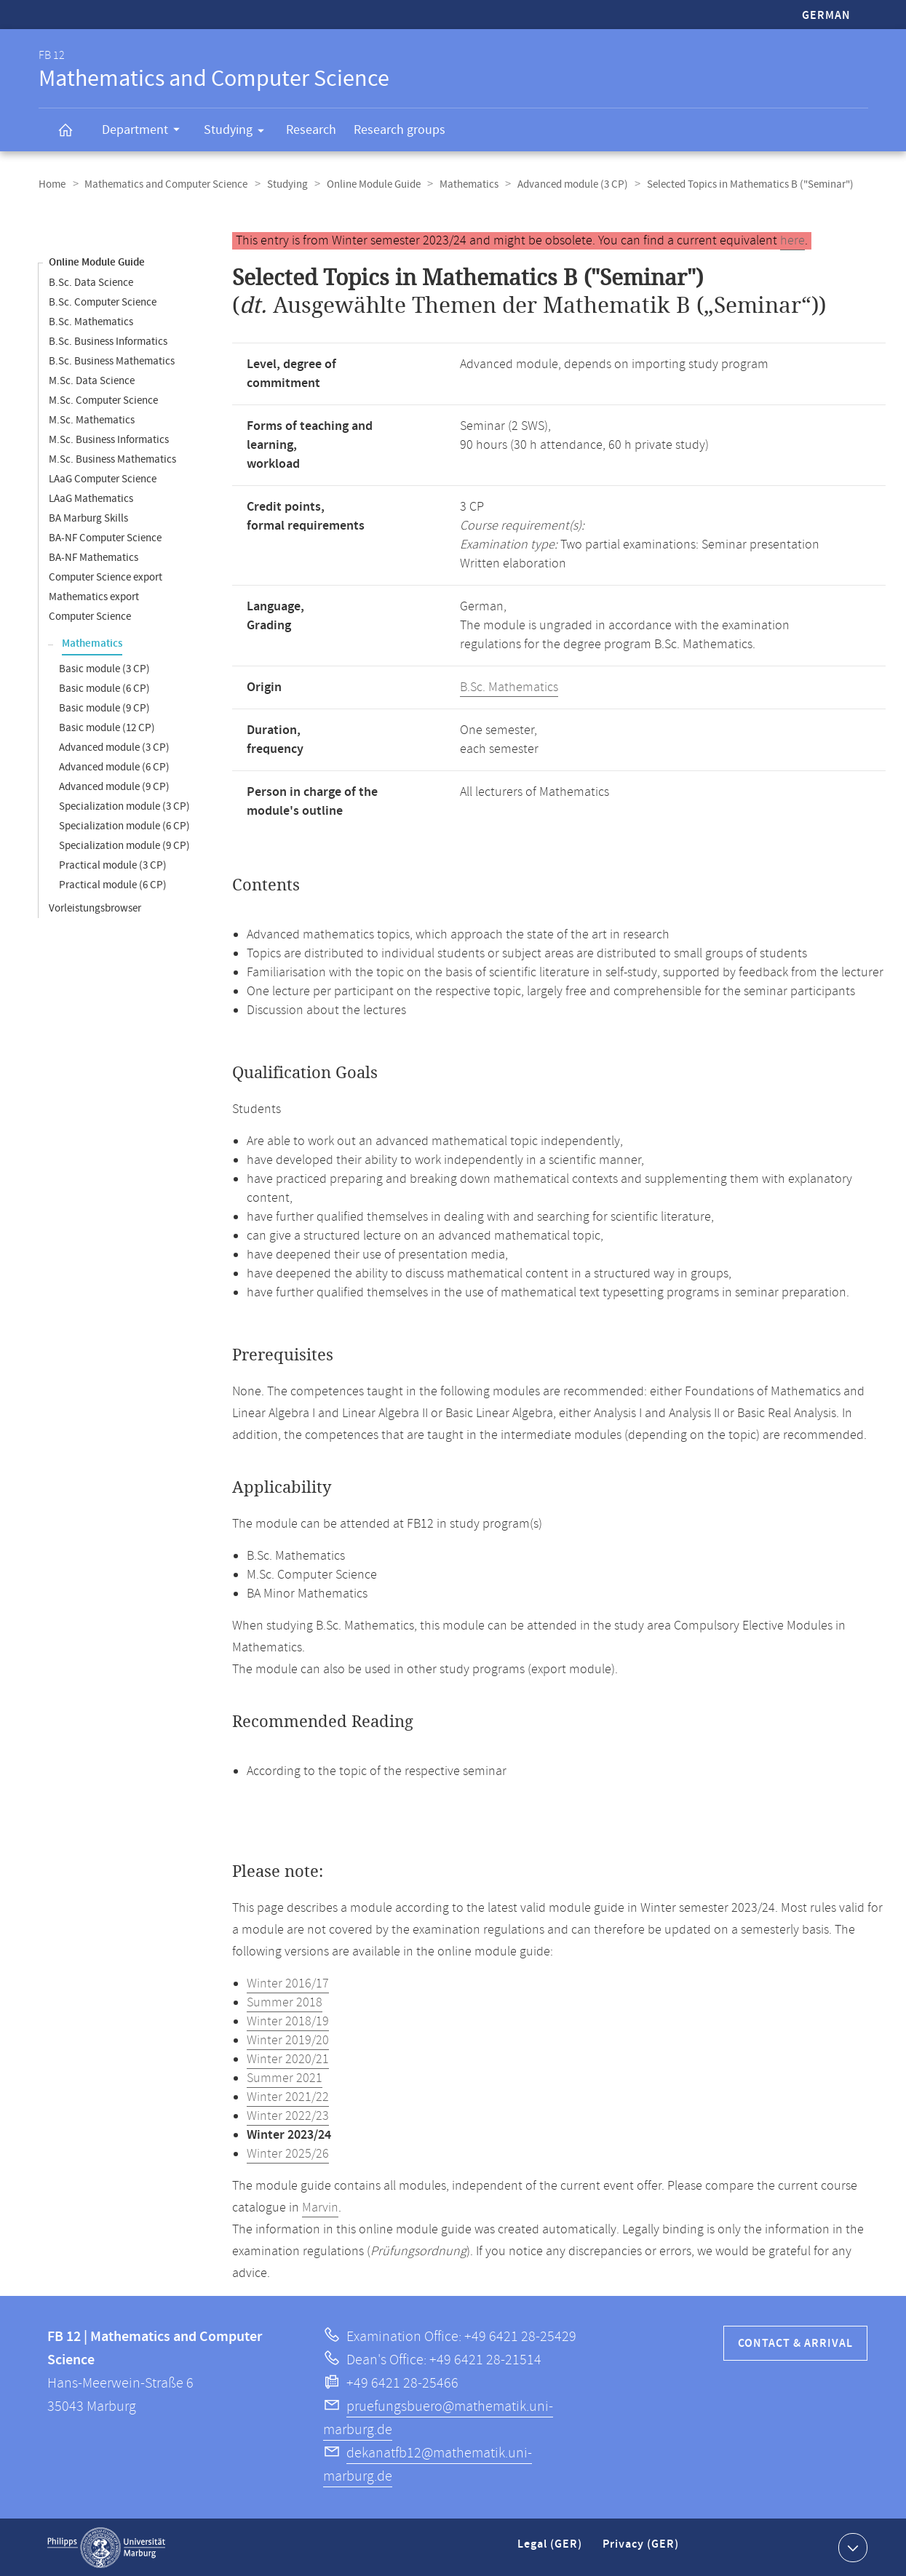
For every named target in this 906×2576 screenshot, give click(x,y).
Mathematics (462, 184)
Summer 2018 (284, 2002)
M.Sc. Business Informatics (109, 439)
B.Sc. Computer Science (102, 301)
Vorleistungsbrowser (95, 907)
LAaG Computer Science (102, 478)
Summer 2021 (284, 2077)
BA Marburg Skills (88, 518)
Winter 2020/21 (288, 2058)
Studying (239, 132)
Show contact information (851, 2546)
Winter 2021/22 (288, 2096)
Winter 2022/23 (288, 2115)
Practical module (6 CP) (113, 884)
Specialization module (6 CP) (124, 825)
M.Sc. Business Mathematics (112, 459)
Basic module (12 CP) (107, 727)
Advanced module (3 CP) (564, 184)
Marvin (320, 2207)
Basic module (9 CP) (104, 707)
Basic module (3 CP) (104, 668)
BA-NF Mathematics (93, 557)
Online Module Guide (369, 184)
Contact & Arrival (795, 2342)
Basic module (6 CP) (104, 688)
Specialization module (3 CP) (124, 806)
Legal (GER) (551, 2549)
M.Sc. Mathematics (92, 419)
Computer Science (90, 616)
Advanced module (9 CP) (114, 786)
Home (52, 184)
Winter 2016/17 (288, 1983)
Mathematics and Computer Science (164, 184)
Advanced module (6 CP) (114, 766)
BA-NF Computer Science (105, 537)
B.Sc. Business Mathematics (112, 360)
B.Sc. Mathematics (91, 321)
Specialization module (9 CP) (124, 845)
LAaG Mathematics (91, 498)
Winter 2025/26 (288, 2153)
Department (145, 131)
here (792, 240)
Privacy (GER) (642, 2549)
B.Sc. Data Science (91, 282)
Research (311, 129)
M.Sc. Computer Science (103, 400)
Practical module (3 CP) (113, 865)
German (826, 15)
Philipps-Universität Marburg (106, 2547)
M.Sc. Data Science (92, 380)
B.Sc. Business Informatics (108, 341)
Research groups (399, 129)
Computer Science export (105, 576)
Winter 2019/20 (288, 2040)
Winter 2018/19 (288, 2021)
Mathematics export (94, 596)
